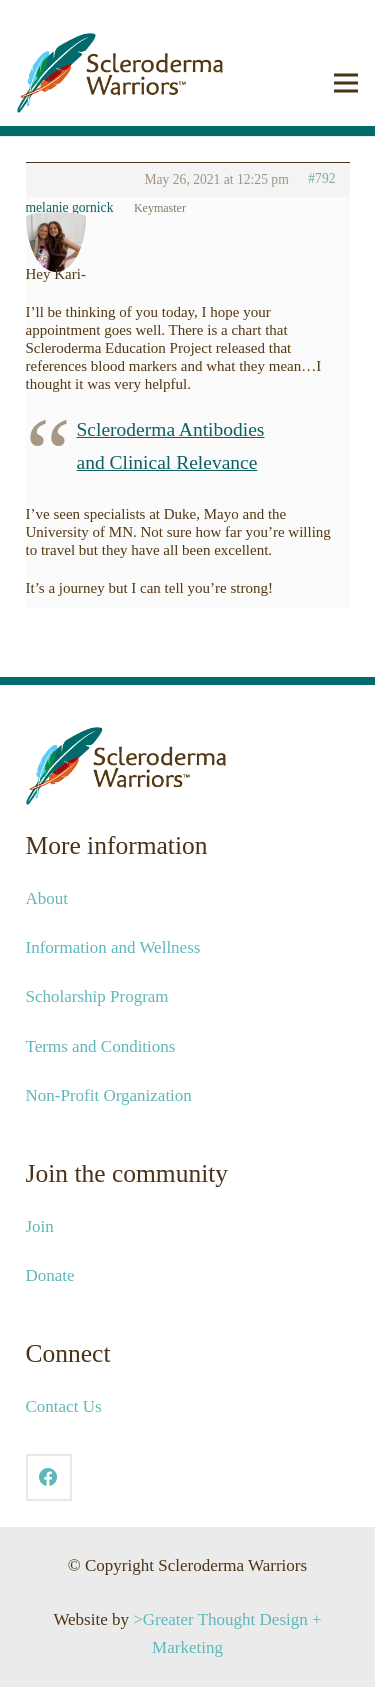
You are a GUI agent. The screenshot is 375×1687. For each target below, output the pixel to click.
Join (40, 1226)
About (47, 898)
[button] (345, 83)
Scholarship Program (97, 996)
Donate (50, 1275)
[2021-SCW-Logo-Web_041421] (120, 73)
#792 (321, 178)
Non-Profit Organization (109, 1095)
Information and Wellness (113, 947)
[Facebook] (49, 1477)
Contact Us (64, 1406)
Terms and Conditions (101, 1046)
